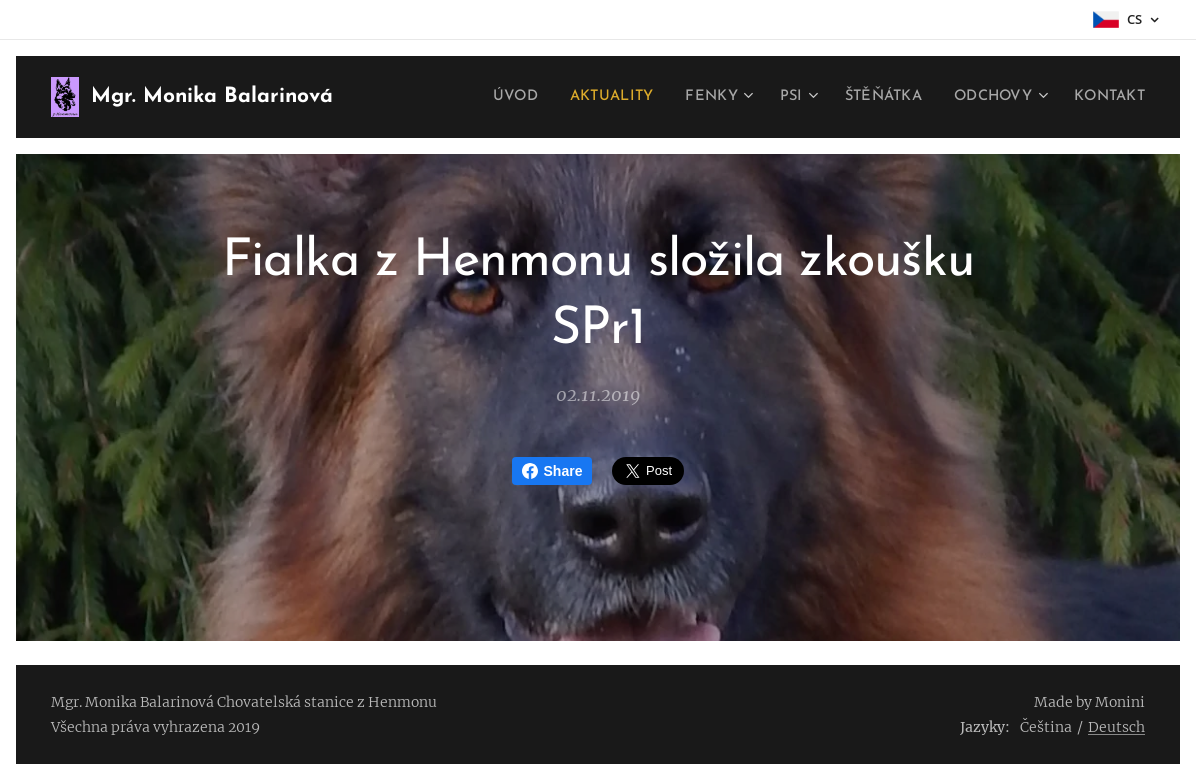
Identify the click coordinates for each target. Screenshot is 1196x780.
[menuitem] (496, 97)
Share (552, 471)
